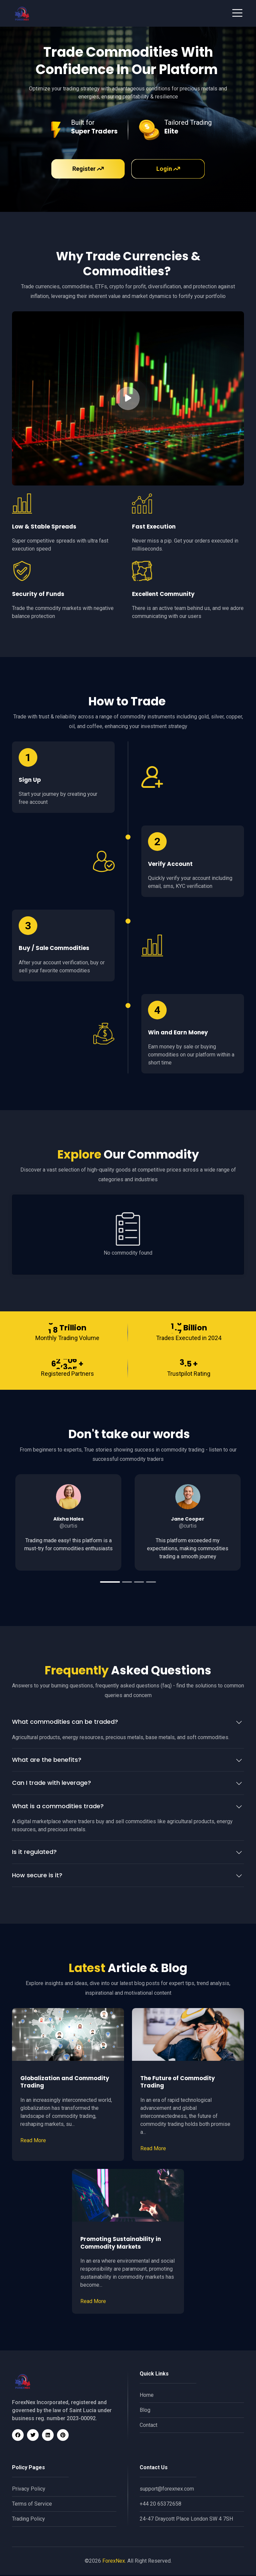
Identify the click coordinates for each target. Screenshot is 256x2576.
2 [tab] (127, 1584)
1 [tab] (110, 1584)
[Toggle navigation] (237, 13)
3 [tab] (139, 1584)
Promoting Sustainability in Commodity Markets (121, 2244)
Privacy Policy (28, 2490)
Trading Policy (28, 2520)
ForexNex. (114, 2562)
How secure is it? (37, 1877)
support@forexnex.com (167, 2490)
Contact (148, 2426)
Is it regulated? (34, 1853)
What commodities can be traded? (65, 1723)
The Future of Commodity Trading (178, 2083)
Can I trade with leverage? (51, 1784)
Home (147, 2396)
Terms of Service (32, 2505)
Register (88, 168)
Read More (33, 2142)
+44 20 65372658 (160, 2505)
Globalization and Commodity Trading (65, 2083)
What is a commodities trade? (58, 1808)
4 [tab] (151, 1584)
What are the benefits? (46, 1761)
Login (168, 168)
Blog (145, 2411)
